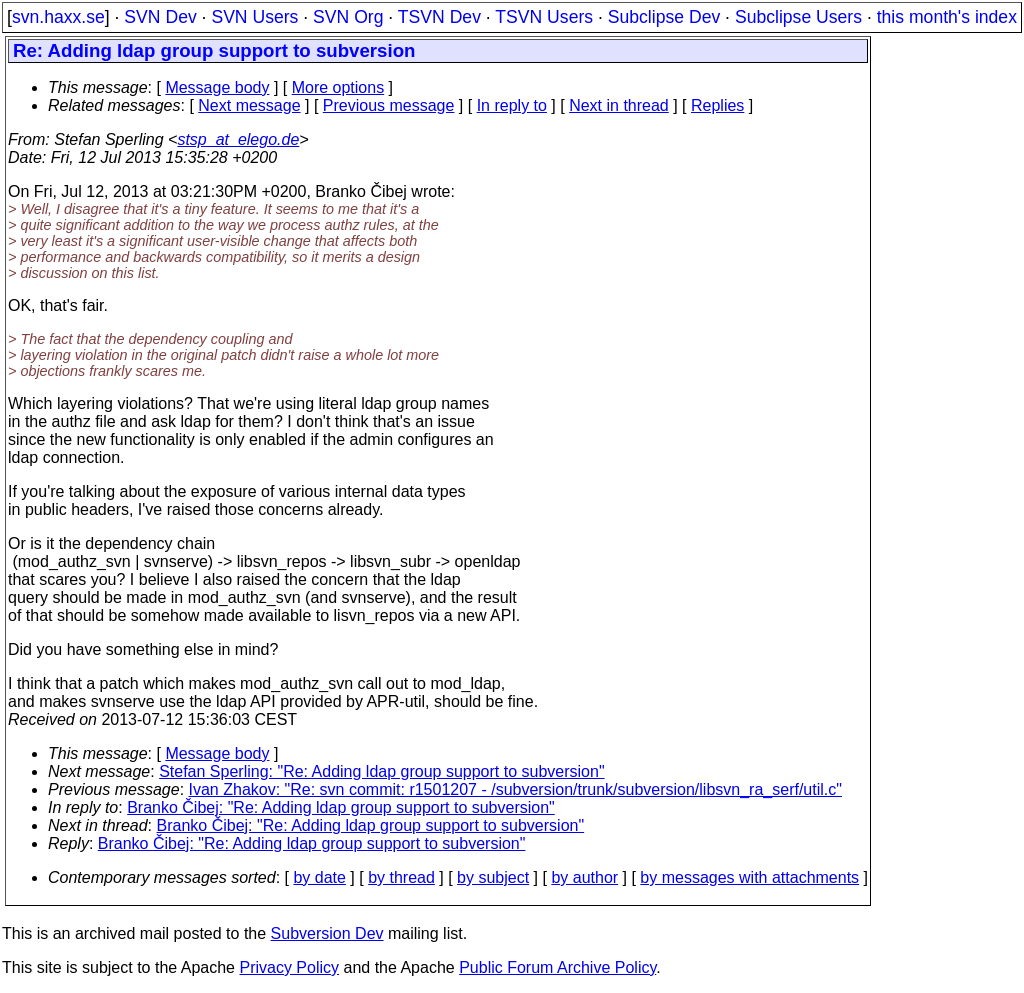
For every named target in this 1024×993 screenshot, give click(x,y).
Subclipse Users (798, 17)
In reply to (512, 105)
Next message (249, 105)
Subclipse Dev (664, 17)
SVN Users (254, 17)
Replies (717, 105)
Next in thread (619, 105)
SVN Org (348, 17)
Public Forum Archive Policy (557, 967)
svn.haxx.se (58, 17)
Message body (217, 87)
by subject (493, 877)
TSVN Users (544, 17)
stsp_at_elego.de (238, 139)
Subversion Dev (327, 933)
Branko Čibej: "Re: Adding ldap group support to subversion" (341, 807)
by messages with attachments (749, 877)
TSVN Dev (439, 17)
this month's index (947, 17)
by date (319, 877)
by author (584, 877)
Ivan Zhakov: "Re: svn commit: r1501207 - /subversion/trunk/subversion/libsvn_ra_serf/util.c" (515, 789)
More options (338, 87)
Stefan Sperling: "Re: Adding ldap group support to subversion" (381, 771)
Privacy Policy (289, 967)
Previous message (389, 105)
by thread (401, 877)
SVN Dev (160, 17)
